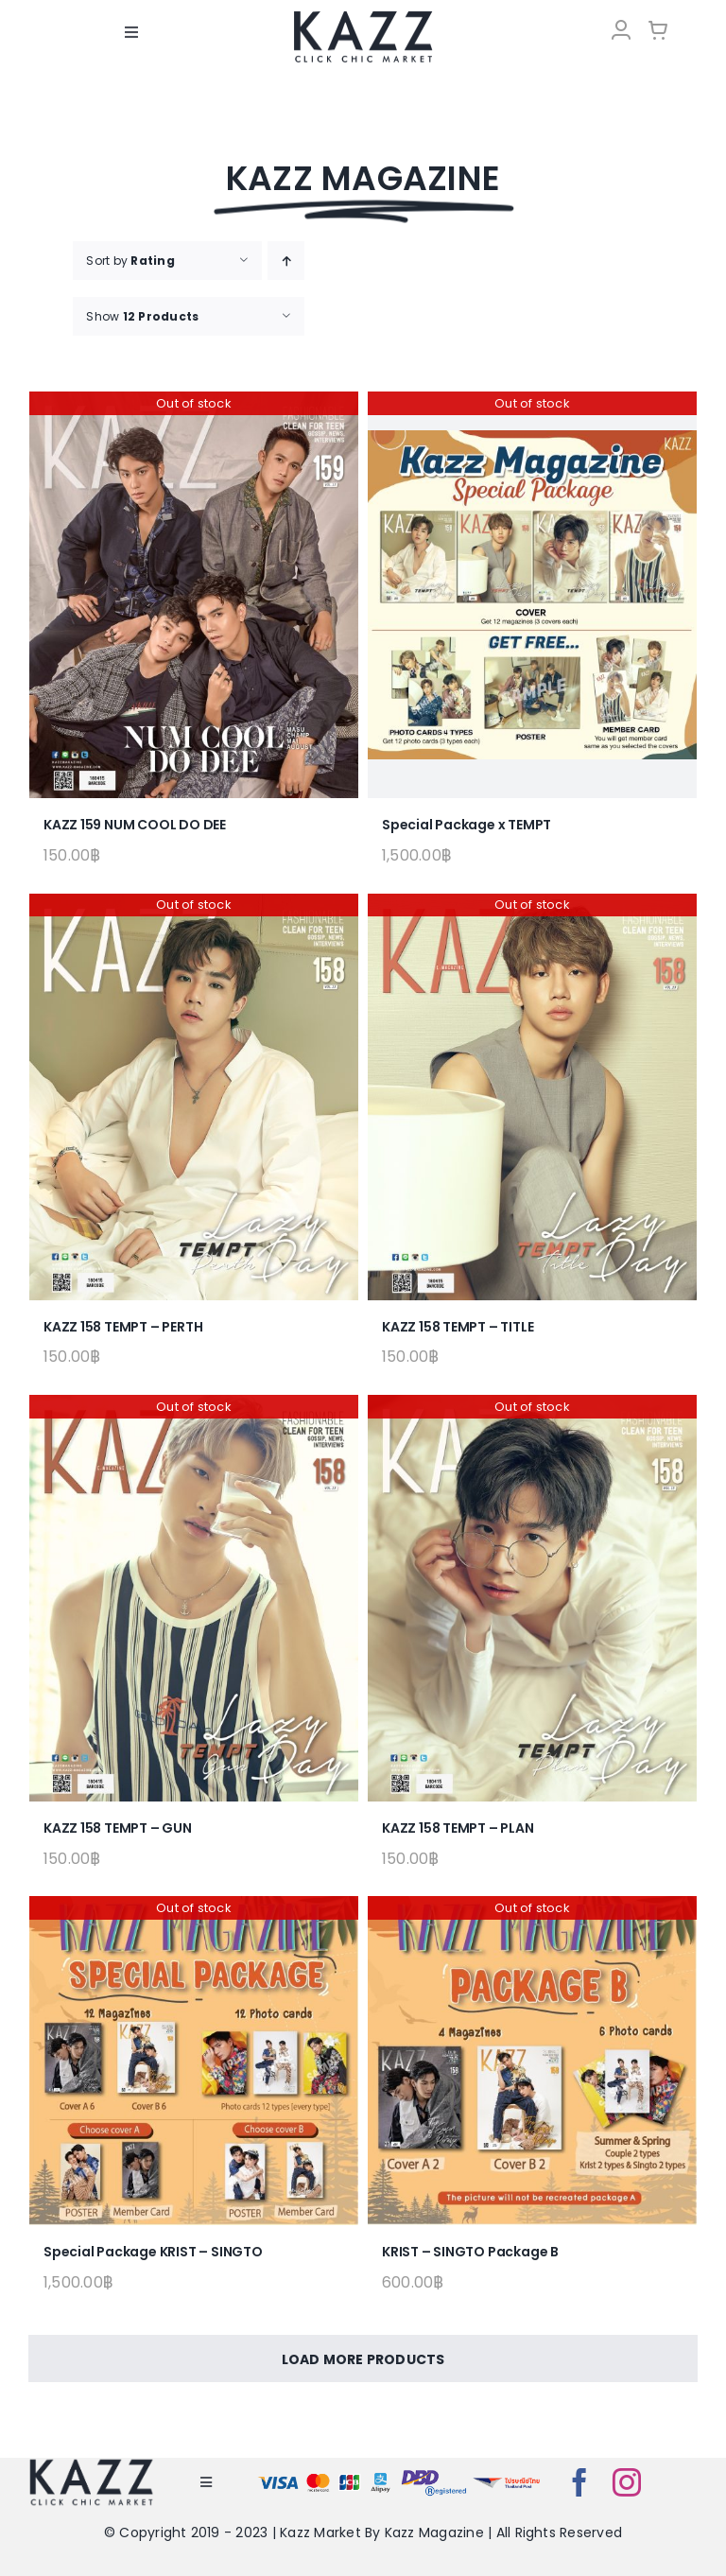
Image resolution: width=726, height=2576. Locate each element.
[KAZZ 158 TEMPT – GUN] (193, 1598)
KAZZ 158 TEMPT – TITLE (457, 1326)
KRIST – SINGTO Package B (470, 2251)
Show (142, 316)
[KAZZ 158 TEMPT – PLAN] (532, 1598)
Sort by (130, 260)
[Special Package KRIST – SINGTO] (193, 2060)
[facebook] (579, 2482)
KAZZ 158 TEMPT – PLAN (458, 1828)
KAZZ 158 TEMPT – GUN (117, 1828)
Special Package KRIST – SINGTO (153, 2251)
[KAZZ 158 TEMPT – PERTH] (193, 1097)
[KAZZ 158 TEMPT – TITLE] (532, 1097)
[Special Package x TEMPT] (532, 595)
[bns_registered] (434, 2473)
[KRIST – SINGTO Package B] (532, 2060)
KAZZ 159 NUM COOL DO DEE (134, 824)
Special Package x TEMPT (466, 824)
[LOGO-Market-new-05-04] (363, 16)
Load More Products (363, 2359)
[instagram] (627, 2482)
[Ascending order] (286, 260)
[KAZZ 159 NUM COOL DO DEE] (193, 595)
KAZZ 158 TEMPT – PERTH (122, 1326)
